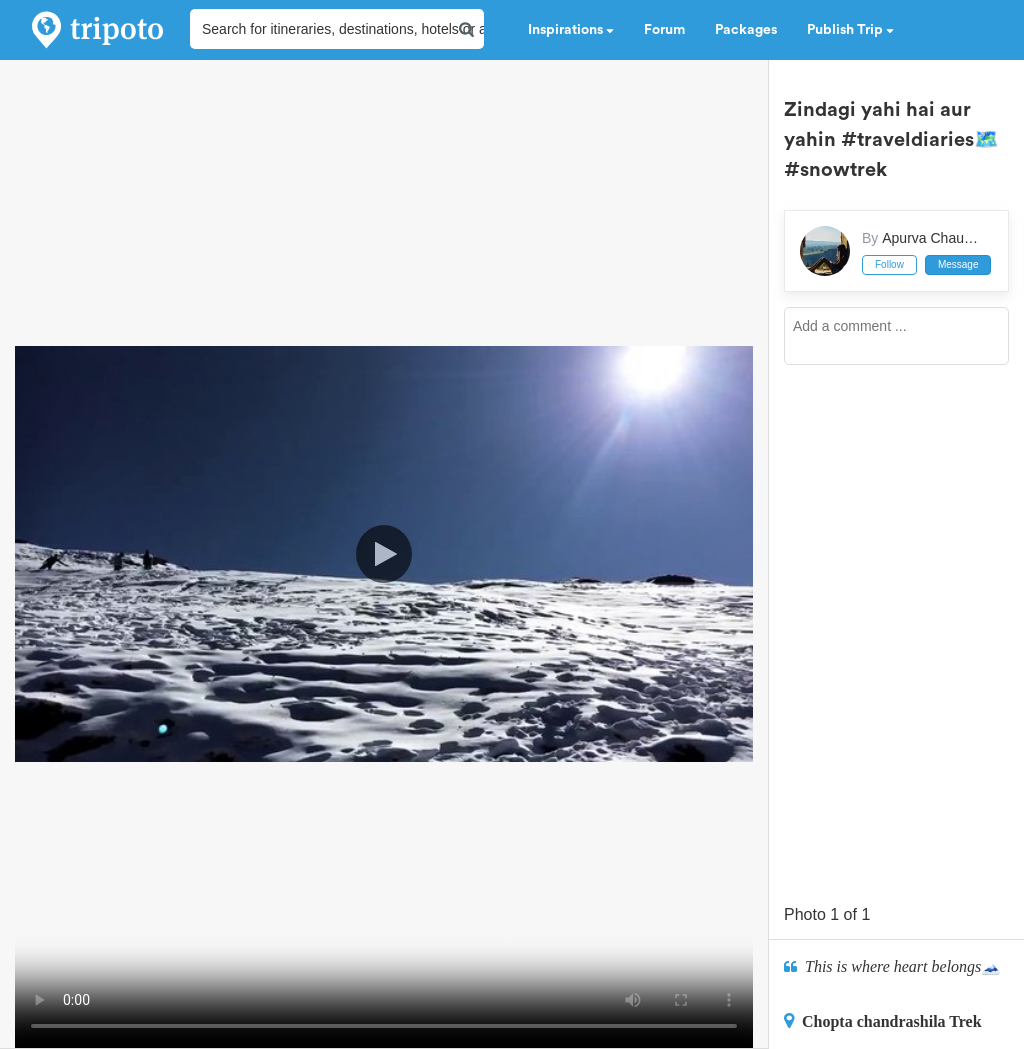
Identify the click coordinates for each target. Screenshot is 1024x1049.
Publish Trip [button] (850, 30)
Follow (889, 264)
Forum (664, 30)
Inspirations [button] (571, 30)
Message (958, 264)
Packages (746, 30)
